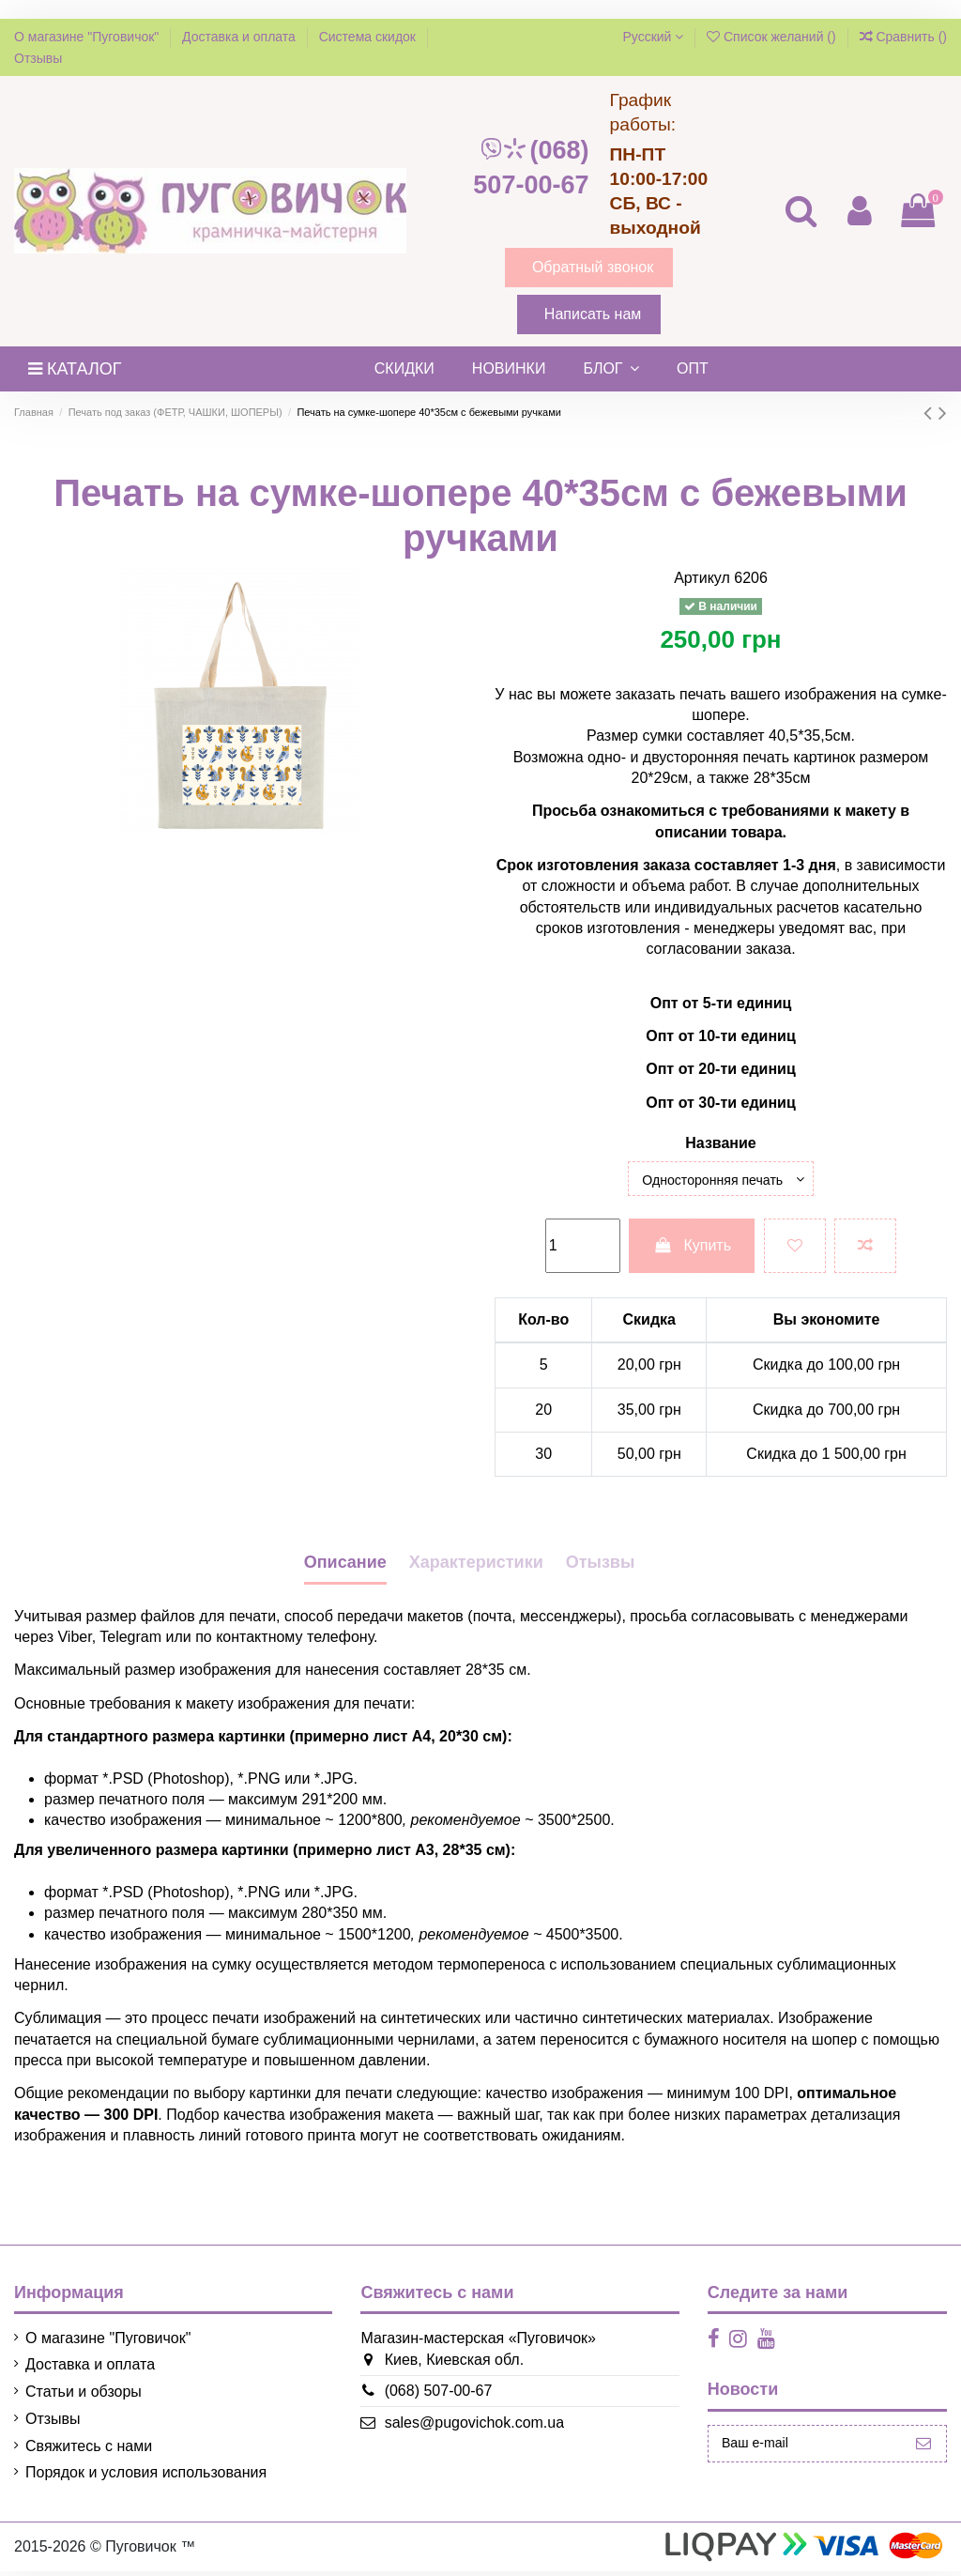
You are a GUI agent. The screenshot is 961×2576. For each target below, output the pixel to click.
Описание (345, 1566)
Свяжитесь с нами (88, 2451)
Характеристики (476, 1566)
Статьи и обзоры (83, 2396)
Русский (652, 36)
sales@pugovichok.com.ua (461, 2427)
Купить (691, 1250)
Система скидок (369, 36)
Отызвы (600, 1566)
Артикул (702, 578)
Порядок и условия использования (146, 2477)
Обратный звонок (592, 267)
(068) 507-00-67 (530, 167)
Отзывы (38, 58)
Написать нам (592, 314)
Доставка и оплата (240, 36)
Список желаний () (773, 36)
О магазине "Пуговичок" (88, 36)
